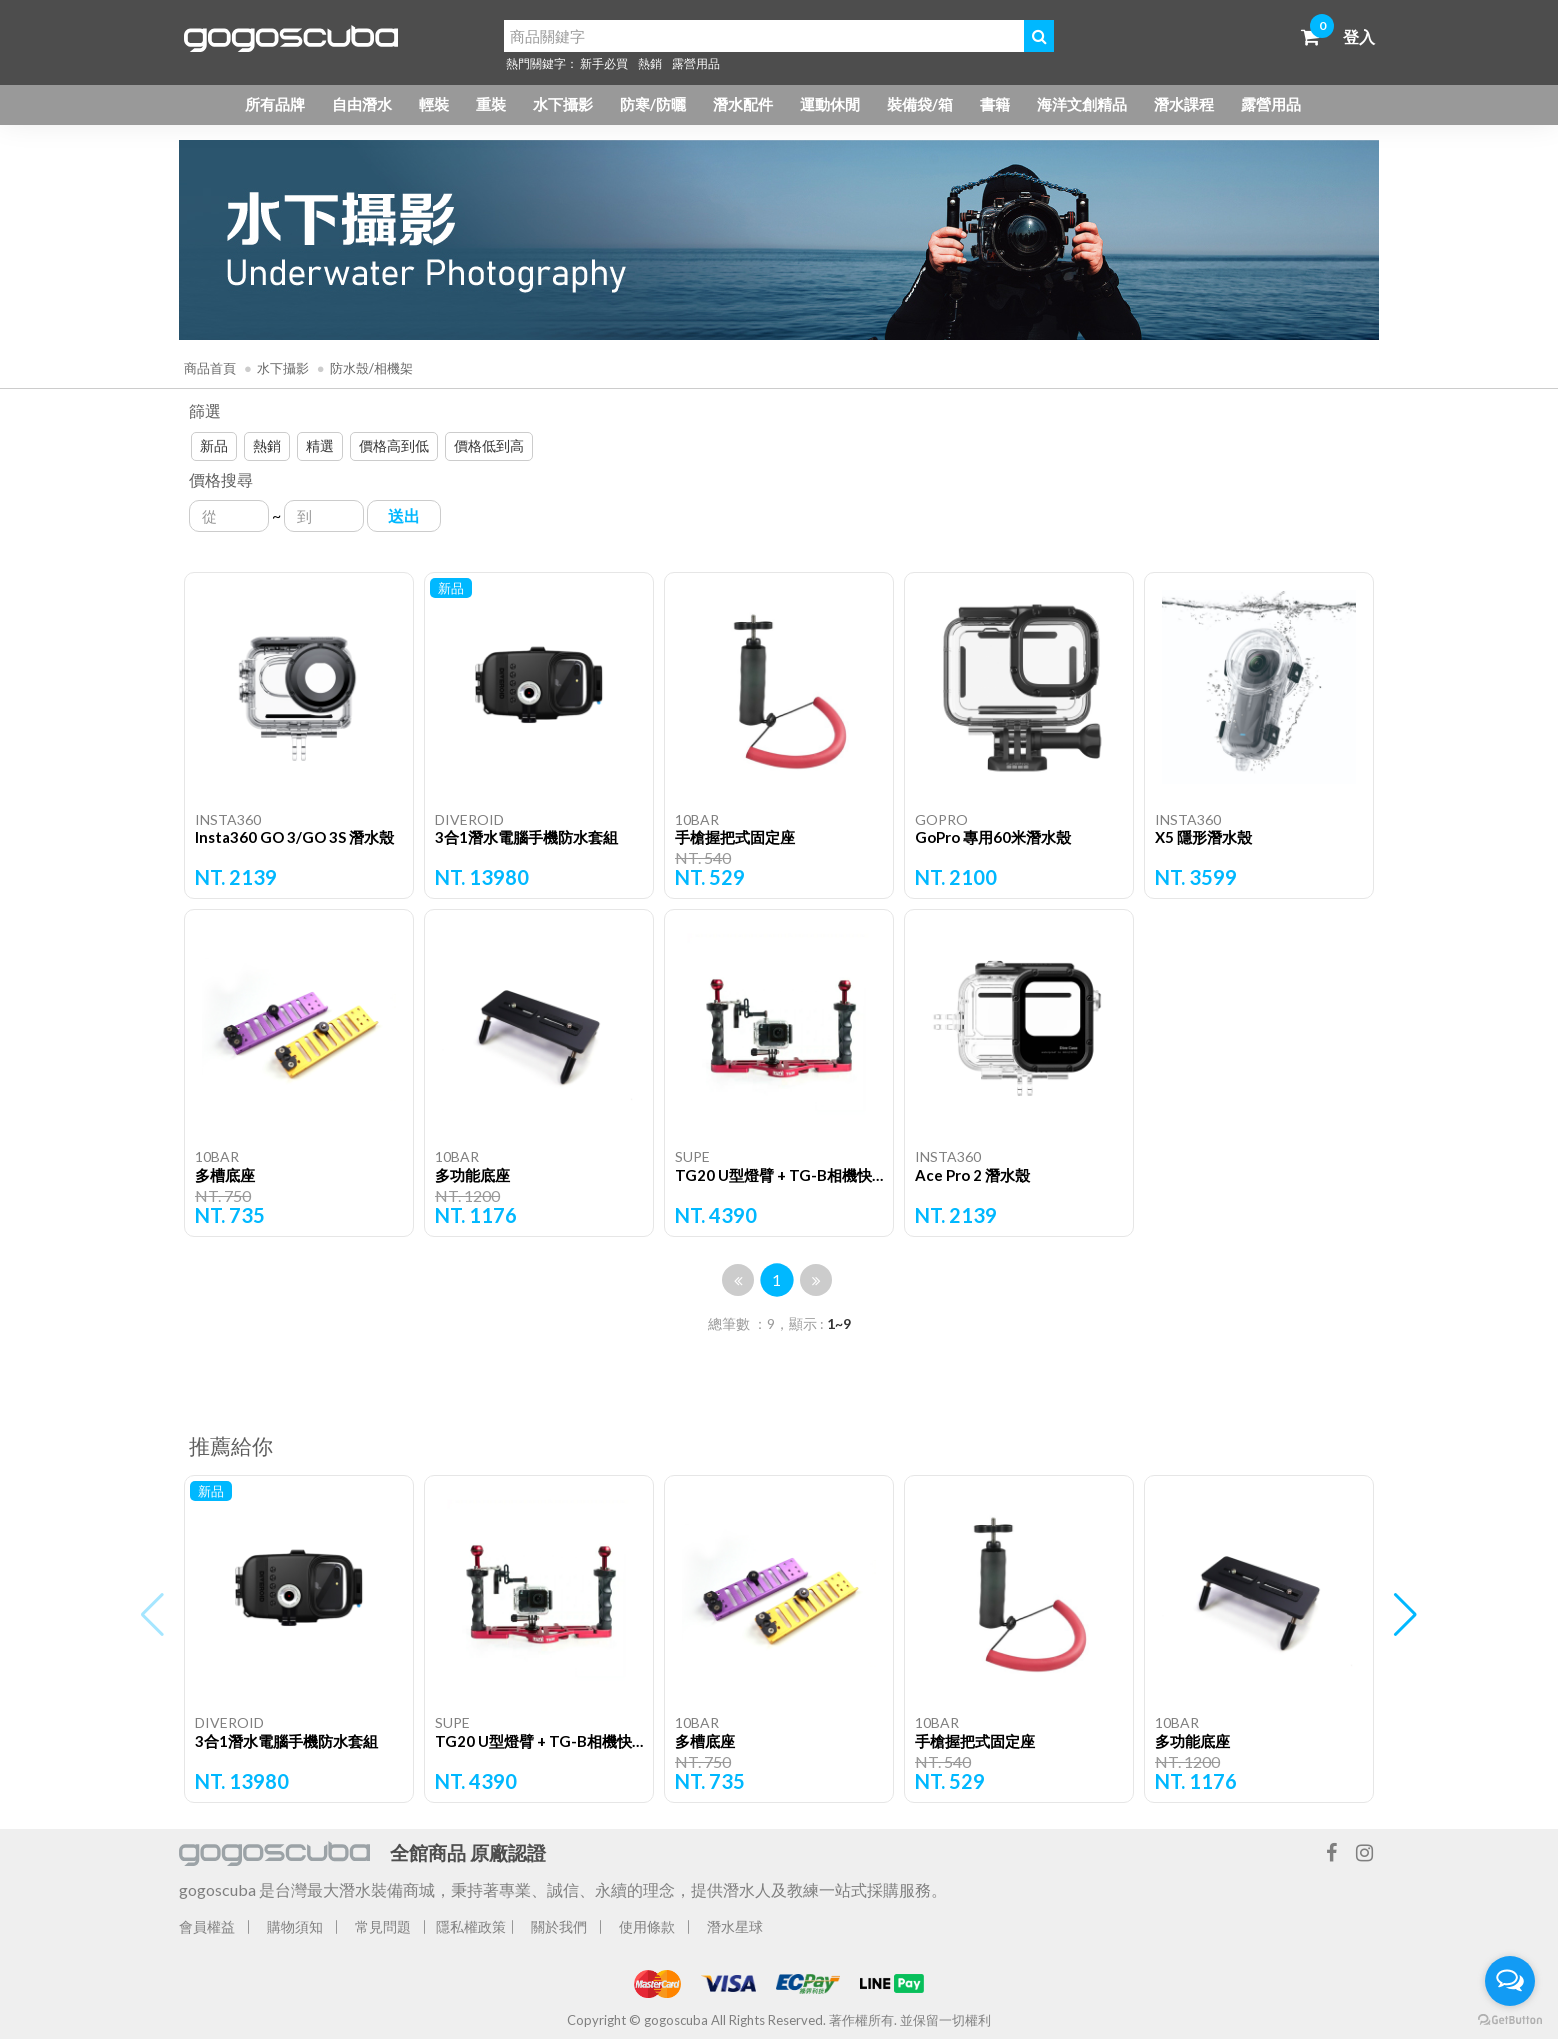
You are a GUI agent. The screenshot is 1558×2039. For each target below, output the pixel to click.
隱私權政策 (471, 1926)
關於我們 (559, 1926)
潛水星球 (735, 1926)
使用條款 (647, 1926)
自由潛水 (362, 104)
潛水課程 (1184, 104)
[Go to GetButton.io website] (1510, 2019)
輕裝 (434, 104)
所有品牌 (275, 104)
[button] (1405, 1615)
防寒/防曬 (653, 104)
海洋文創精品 (1082, 104)
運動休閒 (830, 104)
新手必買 (604, 63)
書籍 (995, 104)
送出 (404, 515)
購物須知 (295, 1926)
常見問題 (383, 1926)
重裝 (491, 104)
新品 (214, 445)
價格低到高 (489, 445)
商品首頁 (210, 368)
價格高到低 (394, 445)
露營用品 (696, 63)
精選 (320, 445)
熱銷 (650, 63)
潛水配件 (743, 104)
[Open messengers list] (1510, 1981)
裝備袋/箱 (920, 104)
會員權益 (207, 1926)
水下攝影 (563, 104)
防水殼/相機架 (371, 368)
